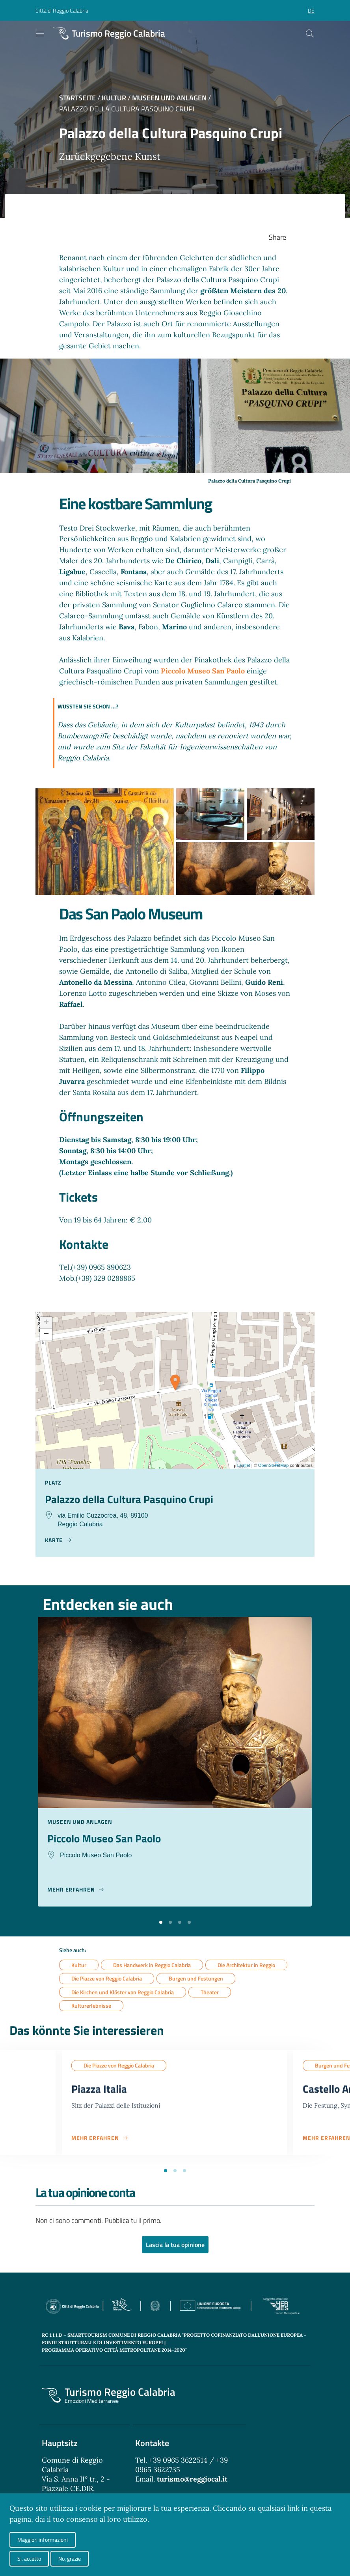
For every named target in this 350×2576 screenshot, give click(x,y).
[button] (161, 1921)
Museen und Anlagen (169, 97)
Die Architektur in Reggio (246, 1965)
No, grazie (69, 2558)
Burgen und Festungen (196, 1979)
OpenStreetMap (273, 1465)
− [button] (46, 1335)
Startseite (77, 97)
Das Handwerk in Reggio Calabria (152, 1965)
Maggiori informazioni (42, 2539)
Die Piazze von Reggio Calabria (106, 1979)
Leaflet (243, 1465)
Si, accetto (29, 2558)
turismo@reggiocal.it (192, 2480)
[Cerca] (310, 33)
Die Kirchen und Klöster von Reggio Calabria (122, 1993)
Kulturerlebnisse (91, 2006)
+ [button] (46, 1323)
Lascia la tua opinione (175, 2246)
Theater (210, 1993)
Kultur (114, 97)
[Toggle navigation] (40, 33)
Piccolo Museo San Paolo (203, 670)
